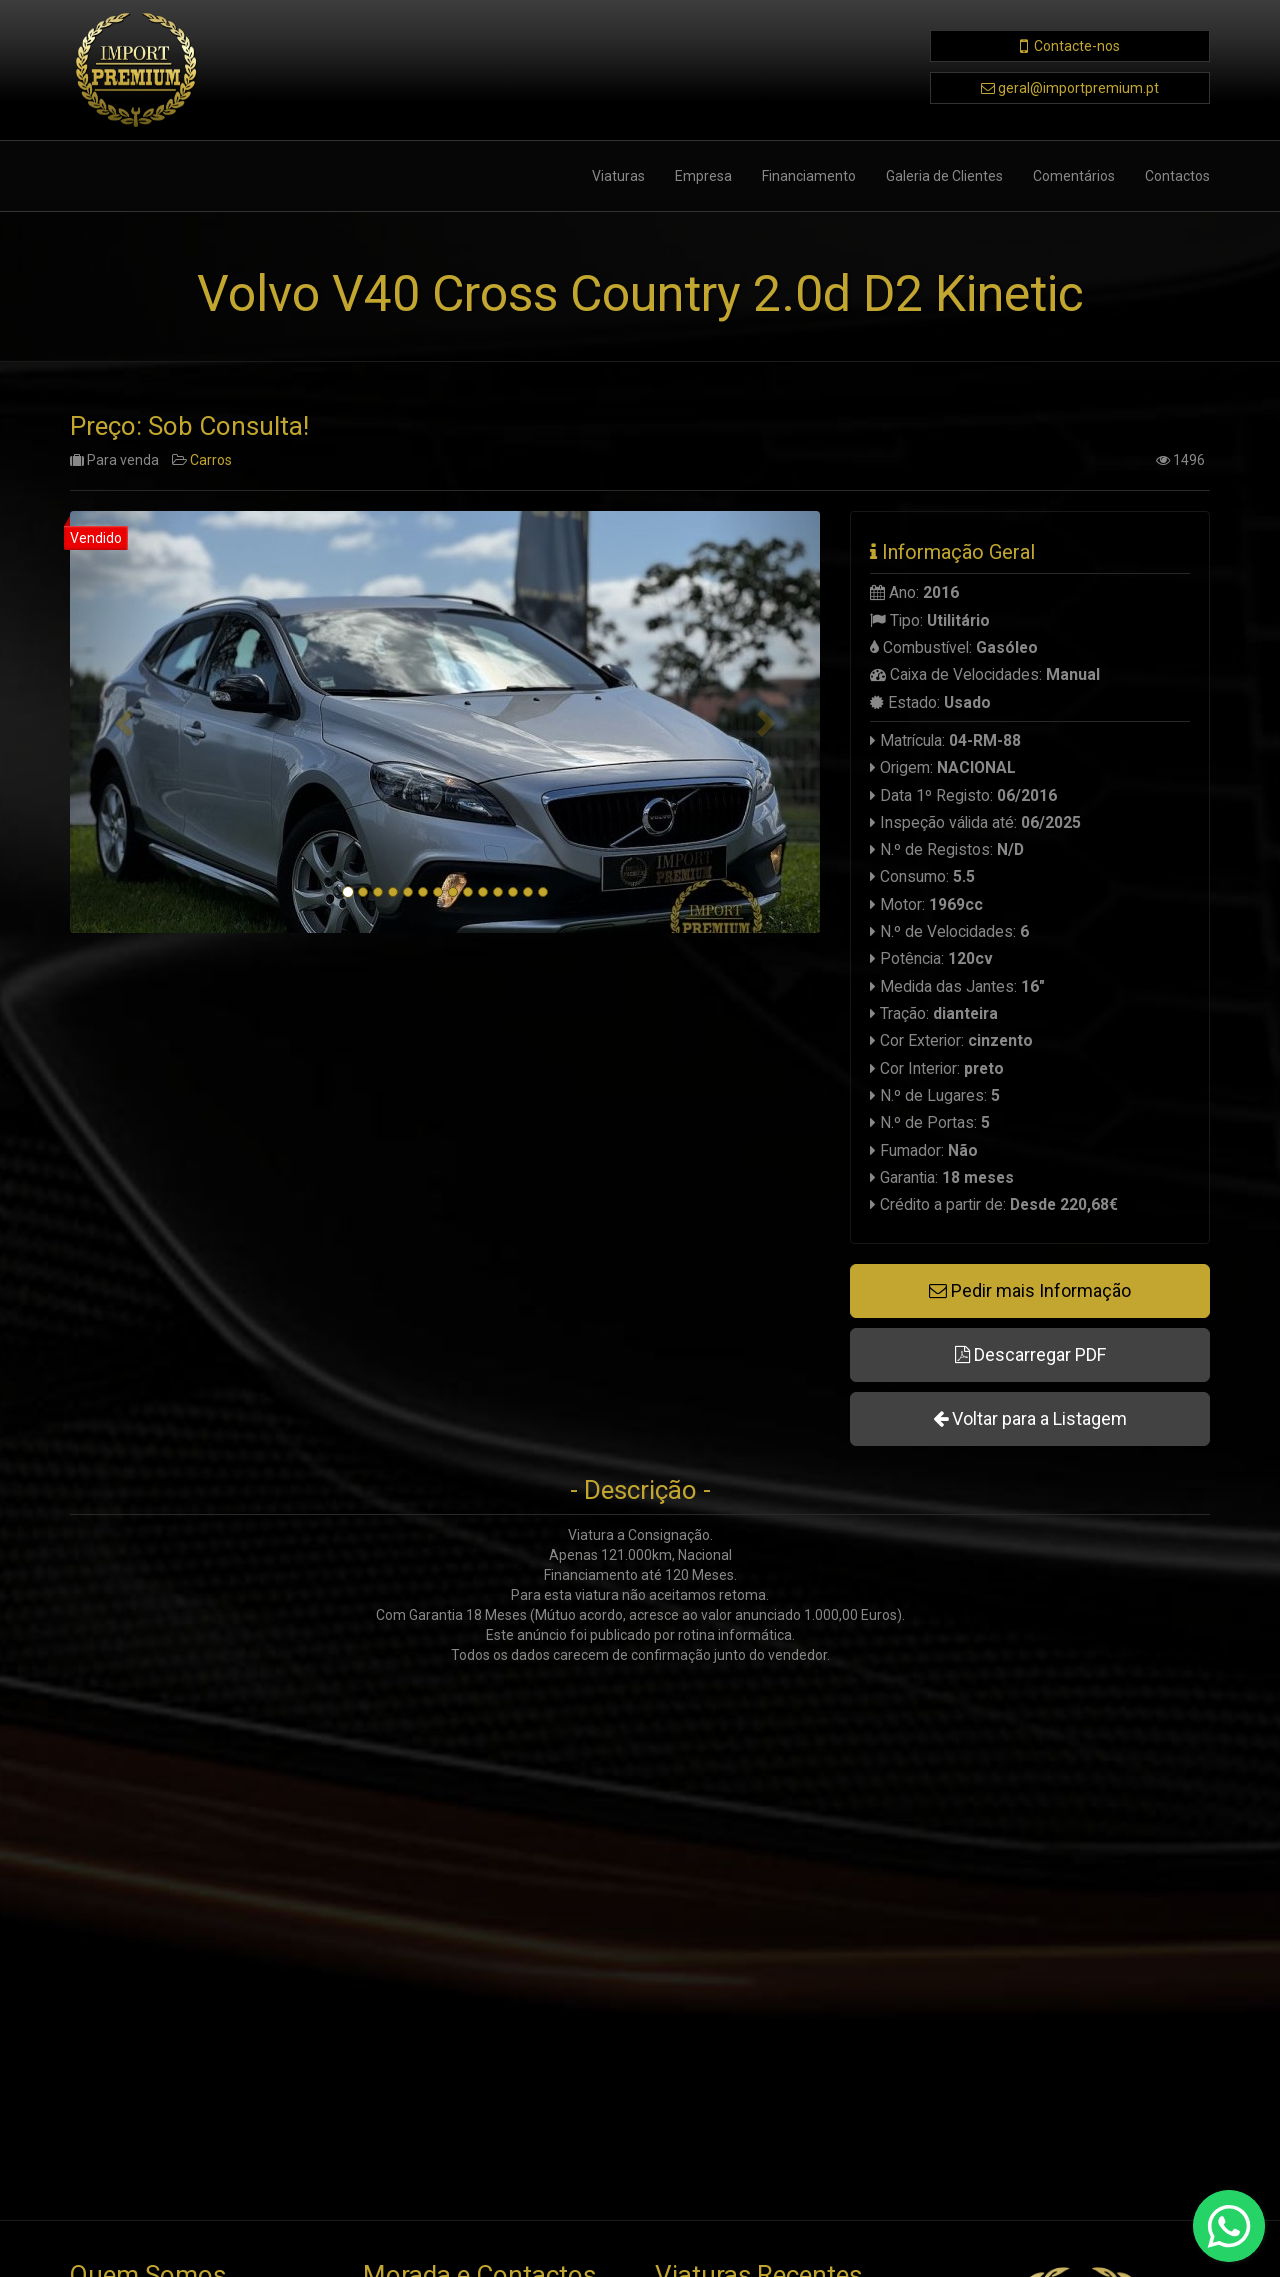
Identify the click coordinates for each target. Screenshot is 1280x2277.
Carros (211, 461)
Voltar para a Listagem (1030, 1418)
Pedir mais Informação (1030, 1290)
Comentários (1074, 176)
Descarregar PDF (1030, 1354)
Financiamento (809, 176)
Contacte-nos (1077, 46)
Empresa (703, 176)
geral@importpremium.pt (1078, 88)
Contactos (1177, 176)
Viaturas (618, 176)
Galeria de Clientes (944, 176)
